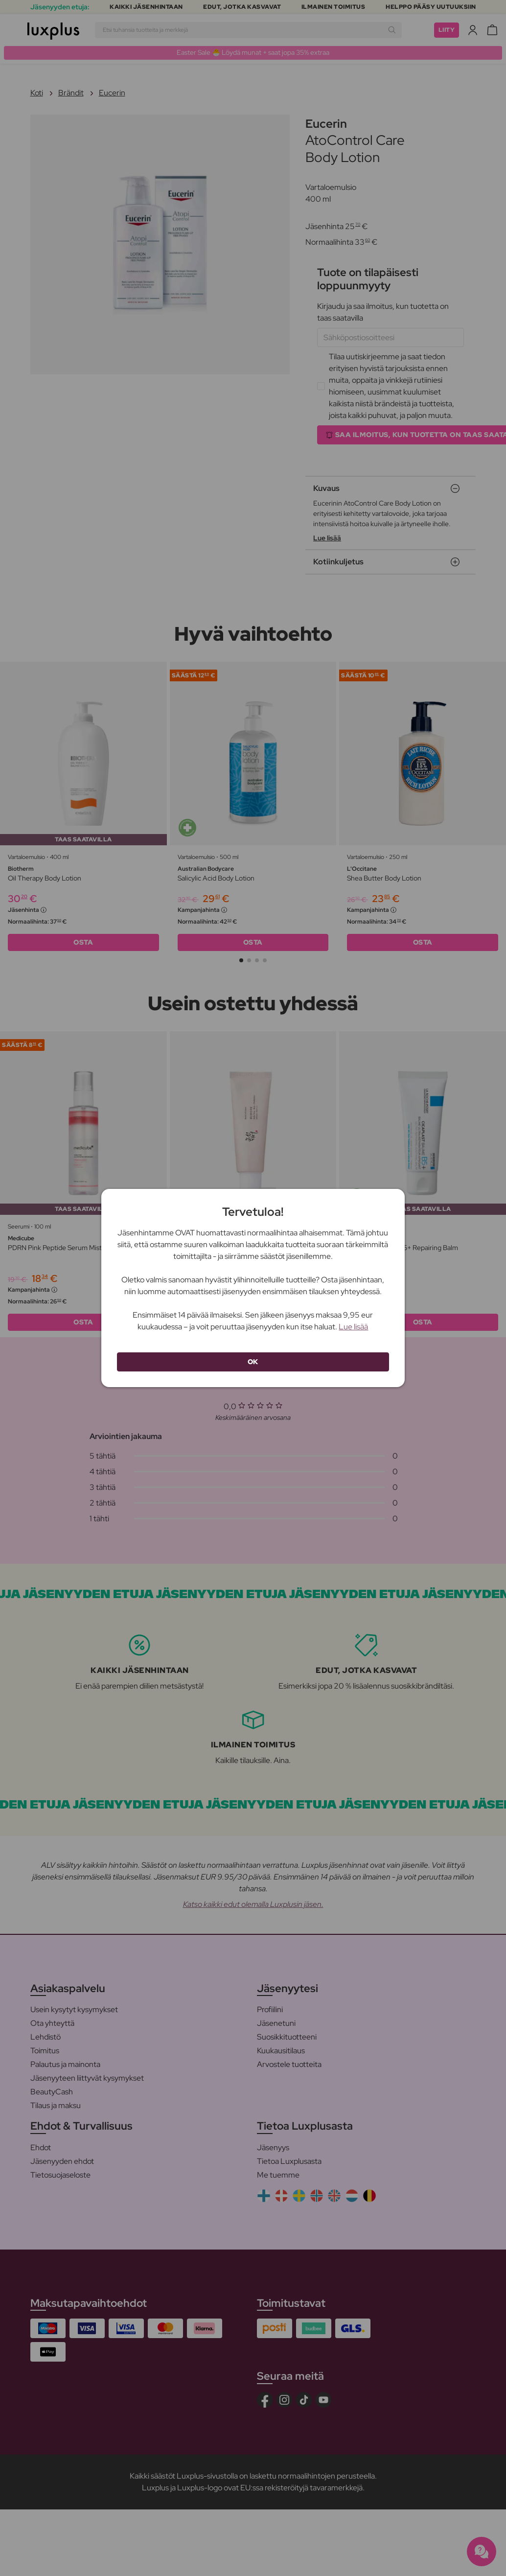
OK (253, 1361)
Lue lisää (353, 1327)
